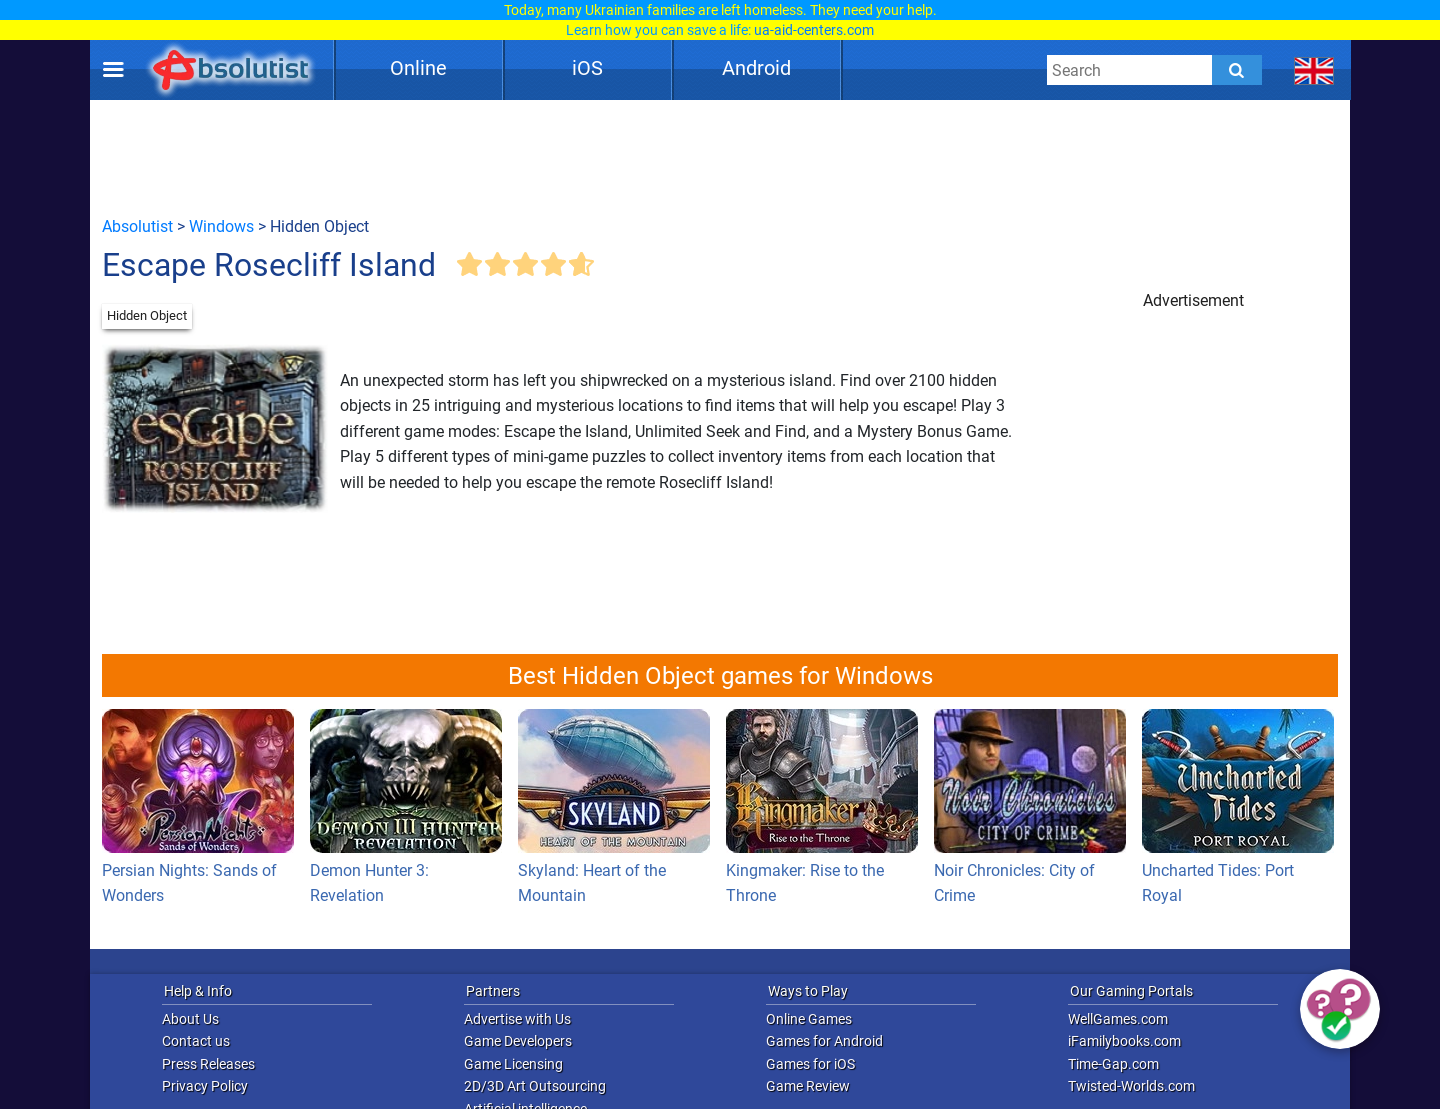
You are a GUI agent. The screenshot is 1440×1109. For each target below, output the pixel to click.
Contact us (196, 1041)
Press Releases (208, 1064)
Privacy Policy (205, 1086)
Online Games (809, 1019)
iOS (587, 68)
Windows (221, 226)
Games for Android (824, 1041)
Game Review (808, 1086)
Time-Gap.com (1113, 1064)
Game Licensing (513, 1064)
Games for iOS (810, 1064)
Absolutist (137, 226)
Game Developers (518, 1041)
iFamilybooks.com (1124, 1041)
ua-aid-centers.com (814, 30)
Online (418, 68)
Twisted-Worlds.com (1131, 1086)
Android (756, 68)
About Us (190, 1019)
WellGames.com (1118, 1019)
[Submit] (1237, 70)
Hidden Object (147, 315)
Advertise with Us (517, 1019)
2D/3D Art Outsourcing (535, 1086)
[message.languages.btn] (1314, 70)
